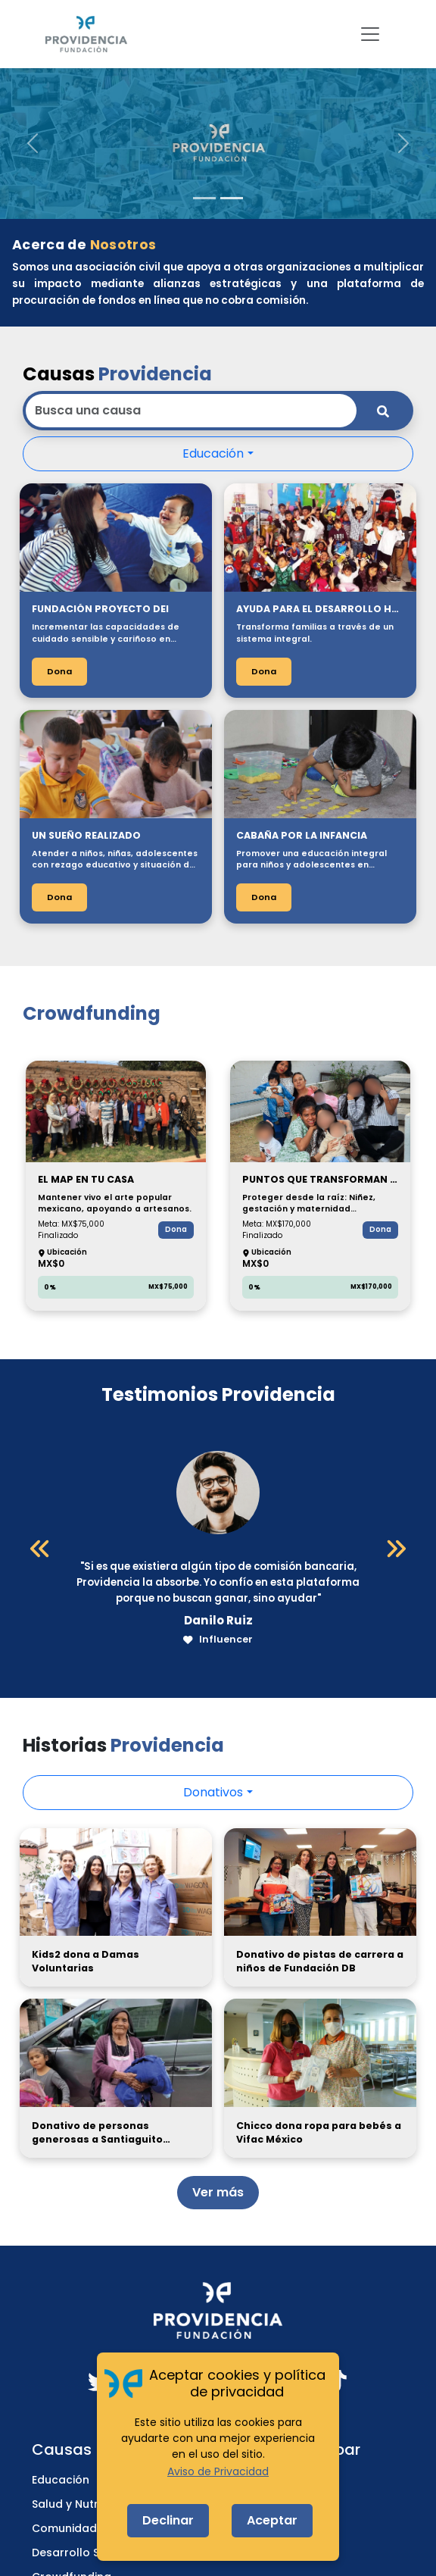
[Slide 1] (204, 198)
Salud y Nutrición (78, 2504)
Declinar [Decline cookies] (168, 2520)
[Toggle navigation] (370, 34)
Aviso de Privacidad (218, 2471)
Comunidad (64, 2528)
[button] (32, 143)
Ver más (218, 2192)
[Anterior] (40, 1549)
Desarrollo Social (79, 2552)
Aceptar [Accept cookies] (272, 2520)
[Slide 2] (231, 198)
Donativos (213, 1792)
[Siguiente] (395, 1549)
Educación (213, 453)
